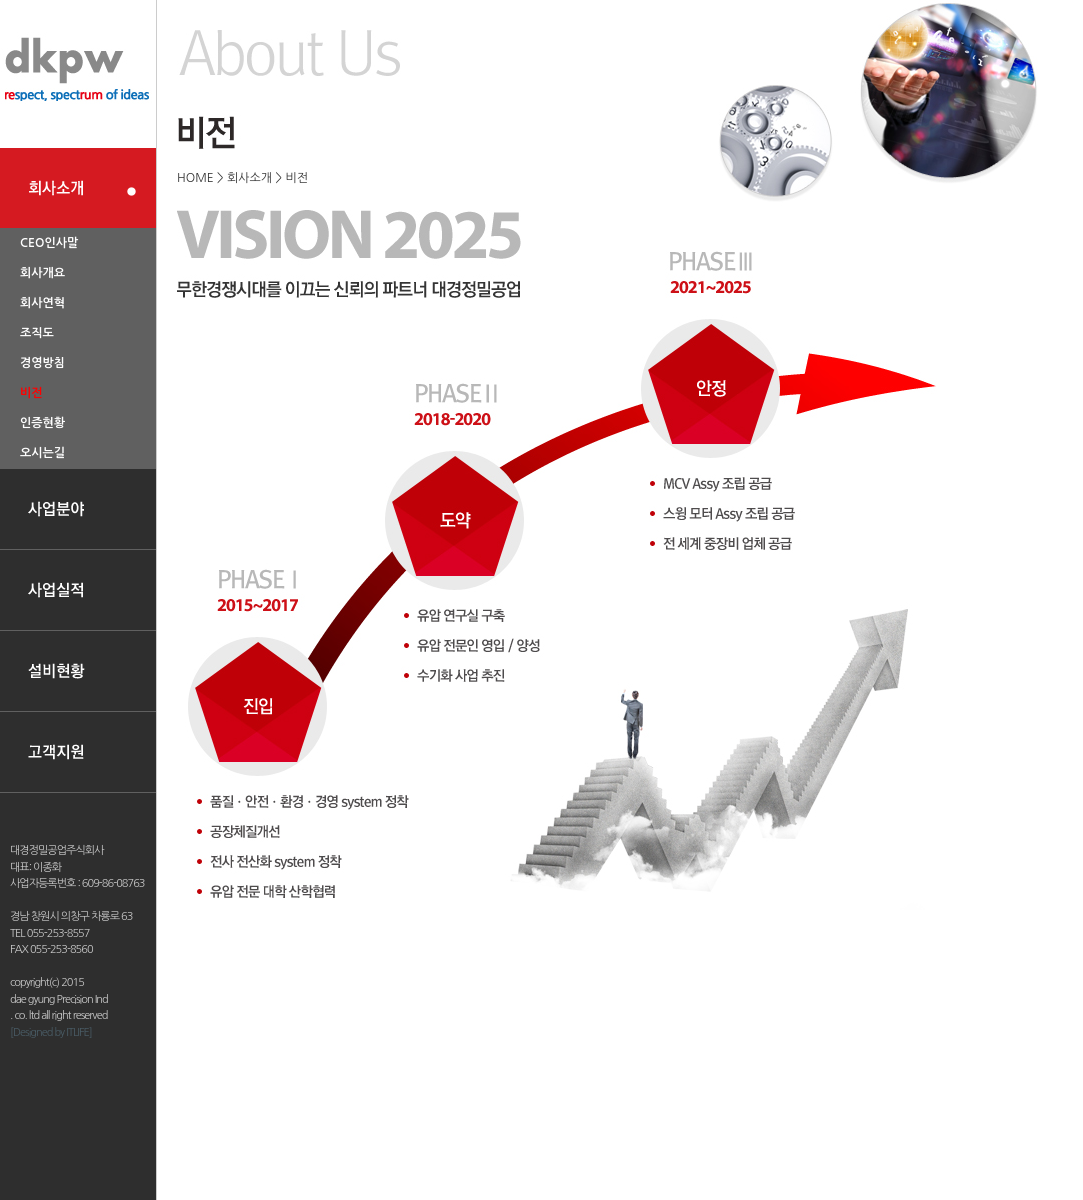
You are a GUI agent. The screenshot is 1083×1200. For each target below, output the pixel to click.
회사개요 (42, 273)
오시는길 (42, 453)
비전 (31, 393)
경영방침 (42, 363)
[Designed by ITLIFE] (51, 1032)
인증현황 (42, 423)
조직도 (37, 333)
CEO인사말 (49, 243)
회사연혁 (42, 303)
